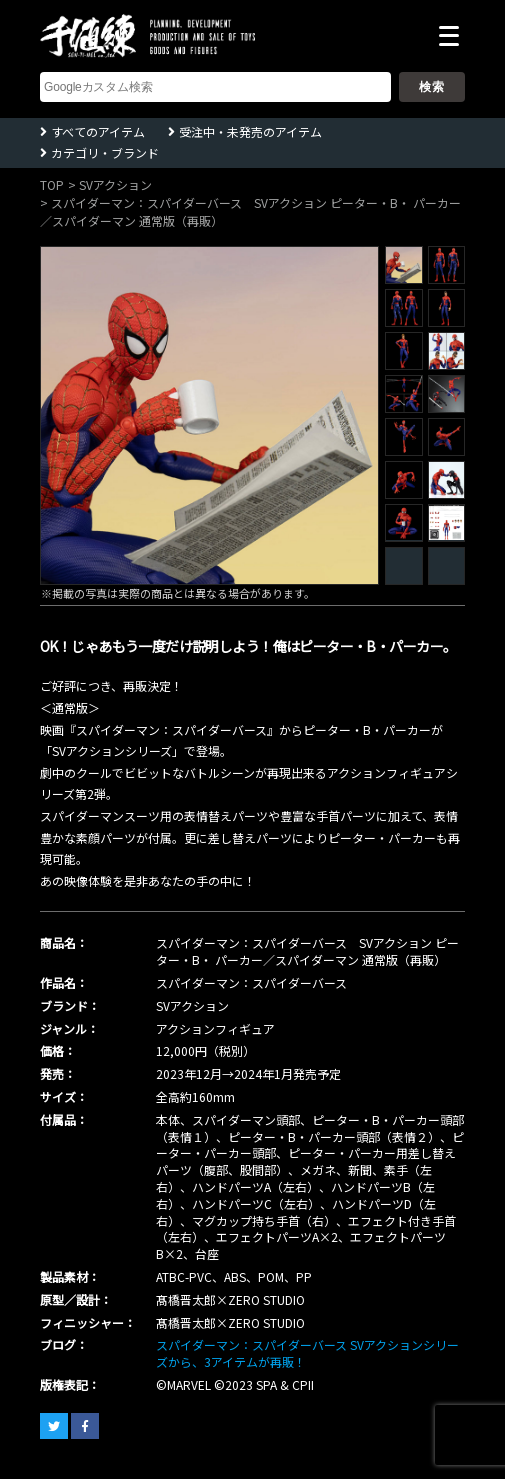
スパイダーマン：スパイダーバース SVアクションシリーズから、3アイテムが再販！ (307, 1353)
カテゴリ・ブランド (105, 152)
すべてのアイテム (98, 131)
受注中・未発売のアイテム (250, 131)
